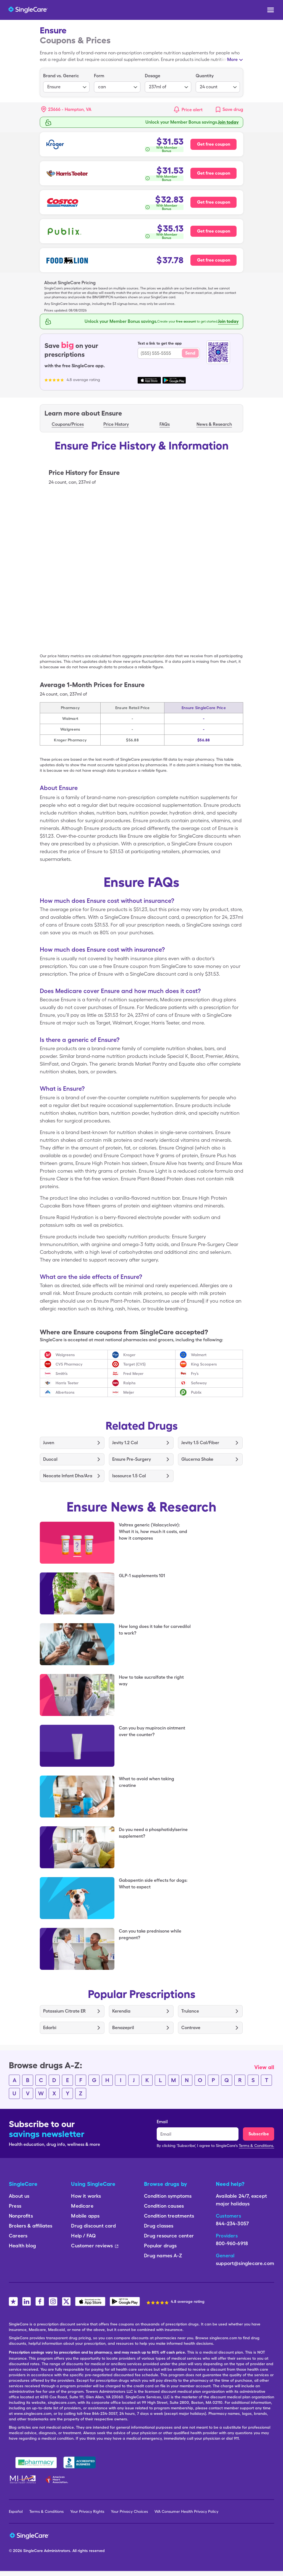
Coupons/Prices (68, 424)
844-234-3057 (232, 2223)
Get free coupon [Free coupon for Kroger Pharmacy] (213, 144)
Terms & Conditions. (256, 2145)
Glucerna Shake (197, 1459)
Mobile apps (85, 2216)
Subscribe (258, 2133)
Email (162, 2121)
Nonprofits (21, 2216)
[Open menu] (270, 10)
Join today (228, 321)
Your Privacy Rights (87, 2511)
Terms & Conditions (46, 2511)
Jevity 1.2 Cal (125, 1442)
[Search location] (70, 110)
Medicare (82, 2206)
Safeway (199, 1383)
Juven (48, 1442)
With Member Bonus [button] (166, 149)
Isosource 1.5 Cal (129, 1475)
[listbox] (66, 82)
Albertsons (65, 1392)
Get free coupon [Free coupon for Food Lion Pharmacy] (213, 260)
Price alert (192, 109)
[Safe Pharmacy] (36, 2462)
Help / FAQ (83, 2236)
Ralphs (129, 1383)
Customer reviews (94, 2245)
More (232, 59)
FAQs (164, 424)
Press (15, 2206)
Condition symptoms (168, 2196)
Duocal (50, 1459)
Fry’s (195, 1373)
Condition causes (164, 2206)
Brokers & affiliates (31, 2226)
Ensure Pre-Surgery (131, 1459)
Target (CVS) (134, 1364)
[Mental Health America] (23, 2479)
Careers (18, 2236)
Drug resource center (169, 2236)
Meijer (128, 1392)
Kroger (129, 1355)
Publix (196, 1392)
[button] (66, 109)
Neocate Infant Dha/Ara (67, 1475)
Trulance (190, 2011)
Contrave (190, 2027)
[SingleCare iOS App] (90, 2301)
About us (19, 2196)
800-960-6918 (232, 2243)
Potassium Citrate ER (64, 2011)
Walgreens (65, 1355)
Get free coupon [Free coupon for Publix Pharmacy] (213, 231)
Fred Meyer (133, 1373)
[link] (229, 109)
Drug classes (158, 2226)
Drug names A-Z (163, 2255)
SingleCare (33, 2550)
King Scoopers (204, 1364)
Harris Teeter (67, 1383)
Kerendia (121, 2011)
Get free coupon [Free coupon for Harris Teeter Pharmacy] (213, 173)
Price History (116, 424)
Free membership (221, 122)
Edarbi (49, 2027)
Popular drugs (160, 2245)
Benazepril (123, 2027)
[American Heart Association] (58, 2479)
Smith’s (62, 1373)
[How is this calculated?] (163, 149)
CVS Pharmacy (69, 1364)
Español (16, 2511)
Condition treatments (169, 2216)
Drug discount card (93, 2226)
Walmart (198, 1355)
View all (264, 2067)
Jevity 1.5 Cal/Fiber (200, 1442)
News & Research (214, 424)
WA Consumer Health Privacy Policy (186, 2511)
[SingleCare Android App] (125, 2301)
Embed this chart (216, 646)
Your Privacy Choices (129, 2511)
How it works (86, 2196)
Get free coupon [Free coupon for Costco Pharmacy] (213, 202)
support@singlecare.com (245, 2263)
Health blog (22, 2245)
